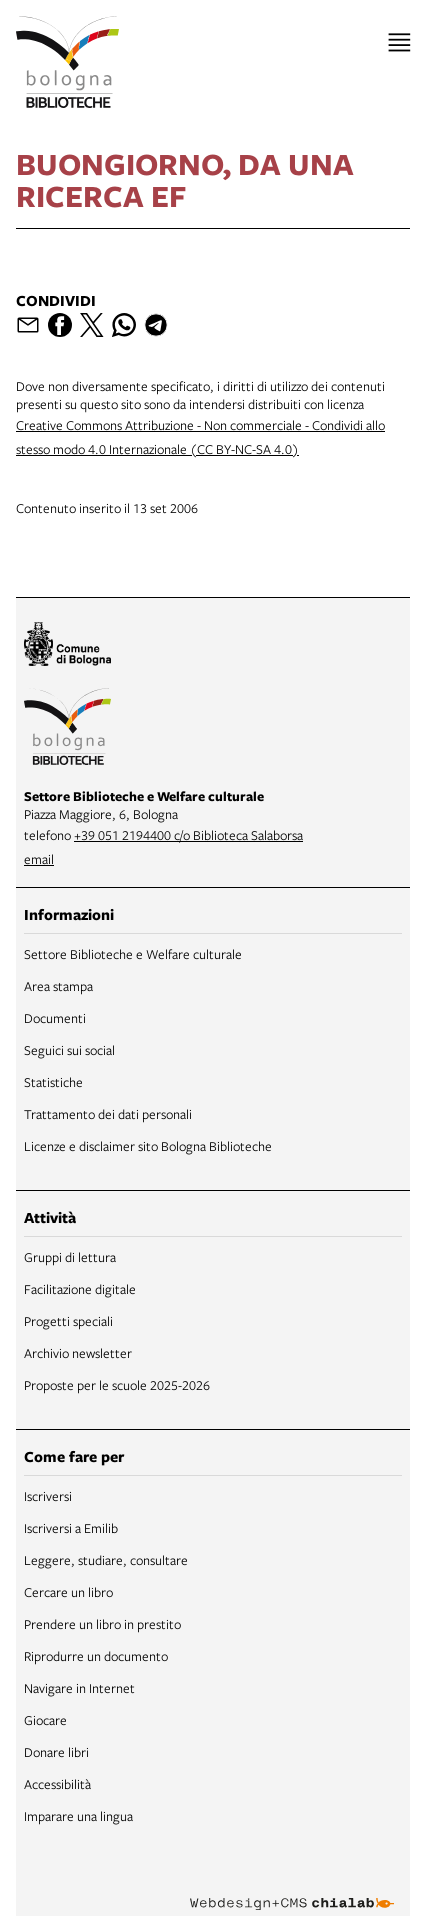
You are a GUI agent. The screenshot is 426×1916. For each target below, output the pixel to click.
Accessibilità (57, 1784)
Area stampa (58, 986)
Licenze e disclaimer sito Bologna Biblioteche (148, 1146)
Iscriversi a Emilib (71, 1528)
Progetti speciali (68, 1321)
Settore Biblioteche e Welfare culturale (133, 954)
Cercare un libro (68, 1592)
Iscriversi (48, 1496)
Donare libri (56, 1752)
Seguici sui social (69, 1050)
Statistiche (53, 1082)
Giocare (45, 1720)
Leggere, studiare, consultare (106, 1560)
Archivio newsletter (78, 1353)
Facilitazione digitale (80, 1289)
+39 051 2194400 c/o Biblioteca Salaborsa (188, 835)
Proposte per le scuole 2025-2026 (117, 1385)
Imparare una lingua (78, 1816)
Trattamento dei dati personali (108, 1114)
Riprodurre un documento (96, 1656)
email (39, 859)
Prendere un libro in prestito (102, 1624)
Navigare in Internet (79, 1688)
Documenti (55, 1018)
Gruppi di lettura (70, 1257)
